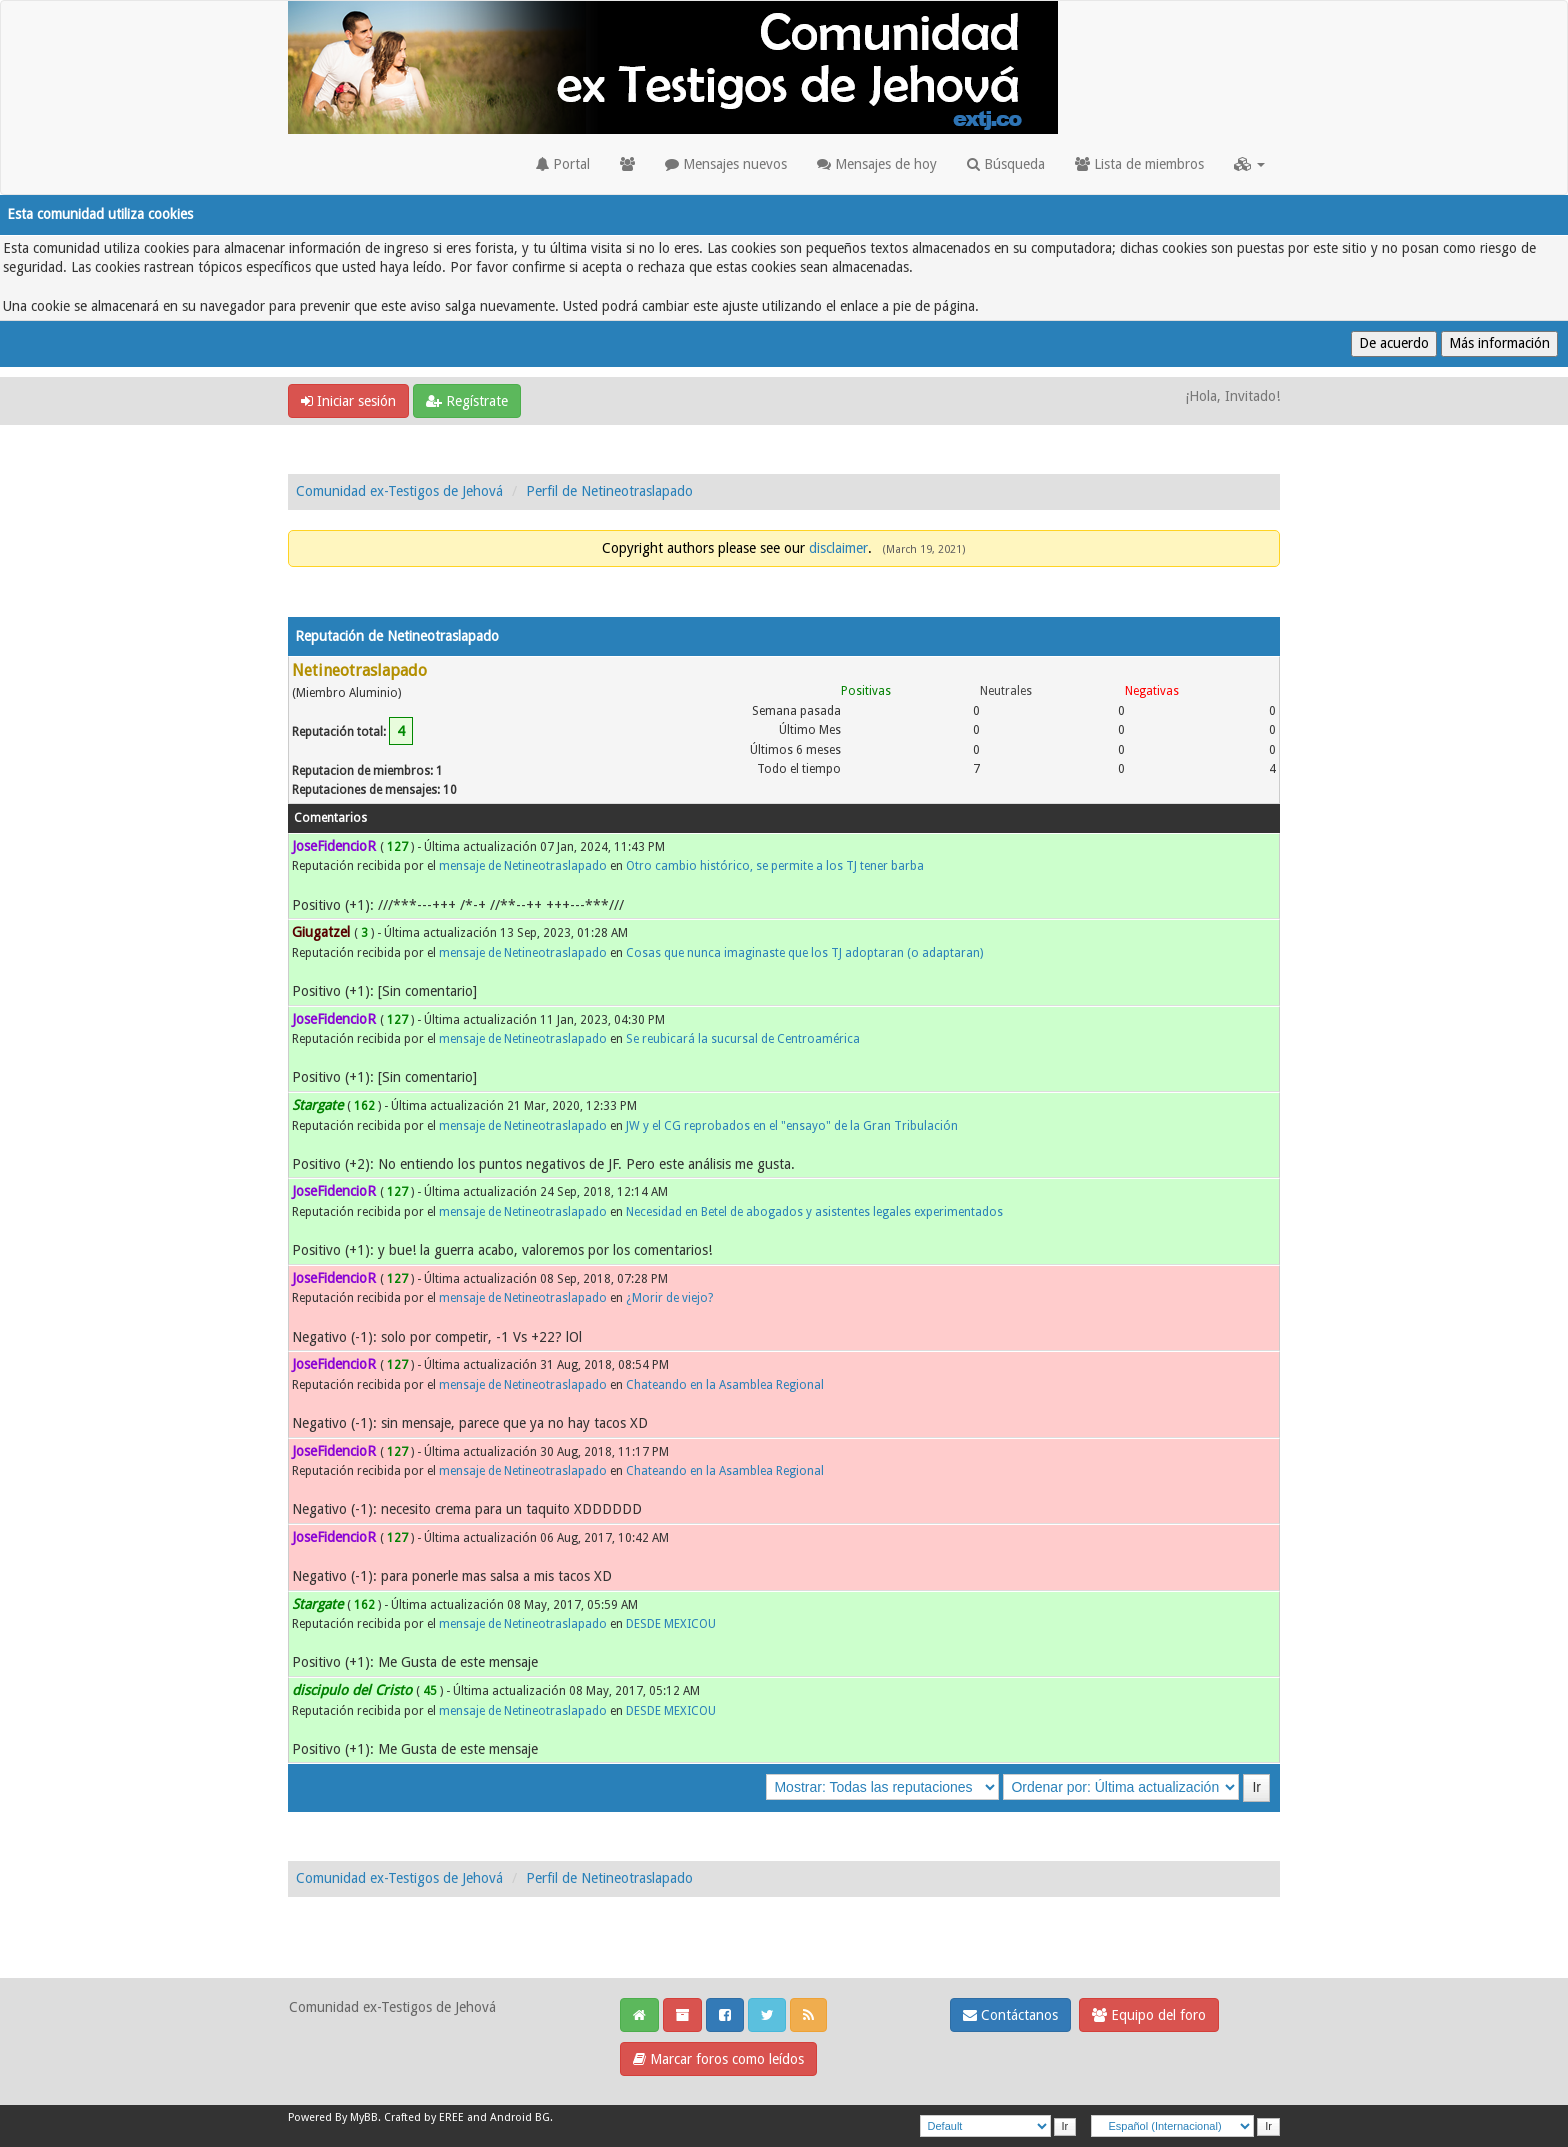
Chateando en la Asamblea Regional (725, 1385)
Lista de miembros (1139, 164)
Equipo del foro (1149, 2015)
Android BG (520, 2117)
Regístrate (467, 401)
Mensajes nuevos (726, 164)
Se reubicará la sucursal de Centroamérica (743, 1039)
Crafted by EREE (424, 2117)
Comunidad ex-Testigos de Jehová (399, 491)
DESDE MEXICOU (671, 1624)
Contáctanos (1010, 2015)
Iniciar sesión (348, 401)
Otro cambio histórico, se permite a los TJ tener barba (775, 866)
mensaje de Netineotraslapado (523, 866)
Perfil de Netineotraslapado (609, 491)
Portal (563, 164)
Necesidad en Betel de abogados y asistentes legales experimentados (814, 1212)
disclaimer (838, 548)
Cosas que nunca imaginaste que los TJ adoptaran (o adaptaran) (804, 953)
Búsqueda (1006, 164)
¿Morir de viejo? (669, 1298)
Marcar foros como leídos (718, 2059)
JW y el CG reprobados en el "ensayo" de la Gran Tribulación (792, 1126)
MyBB (364, 2117)
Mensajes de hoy (877, 164)
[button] (1249, 164)
